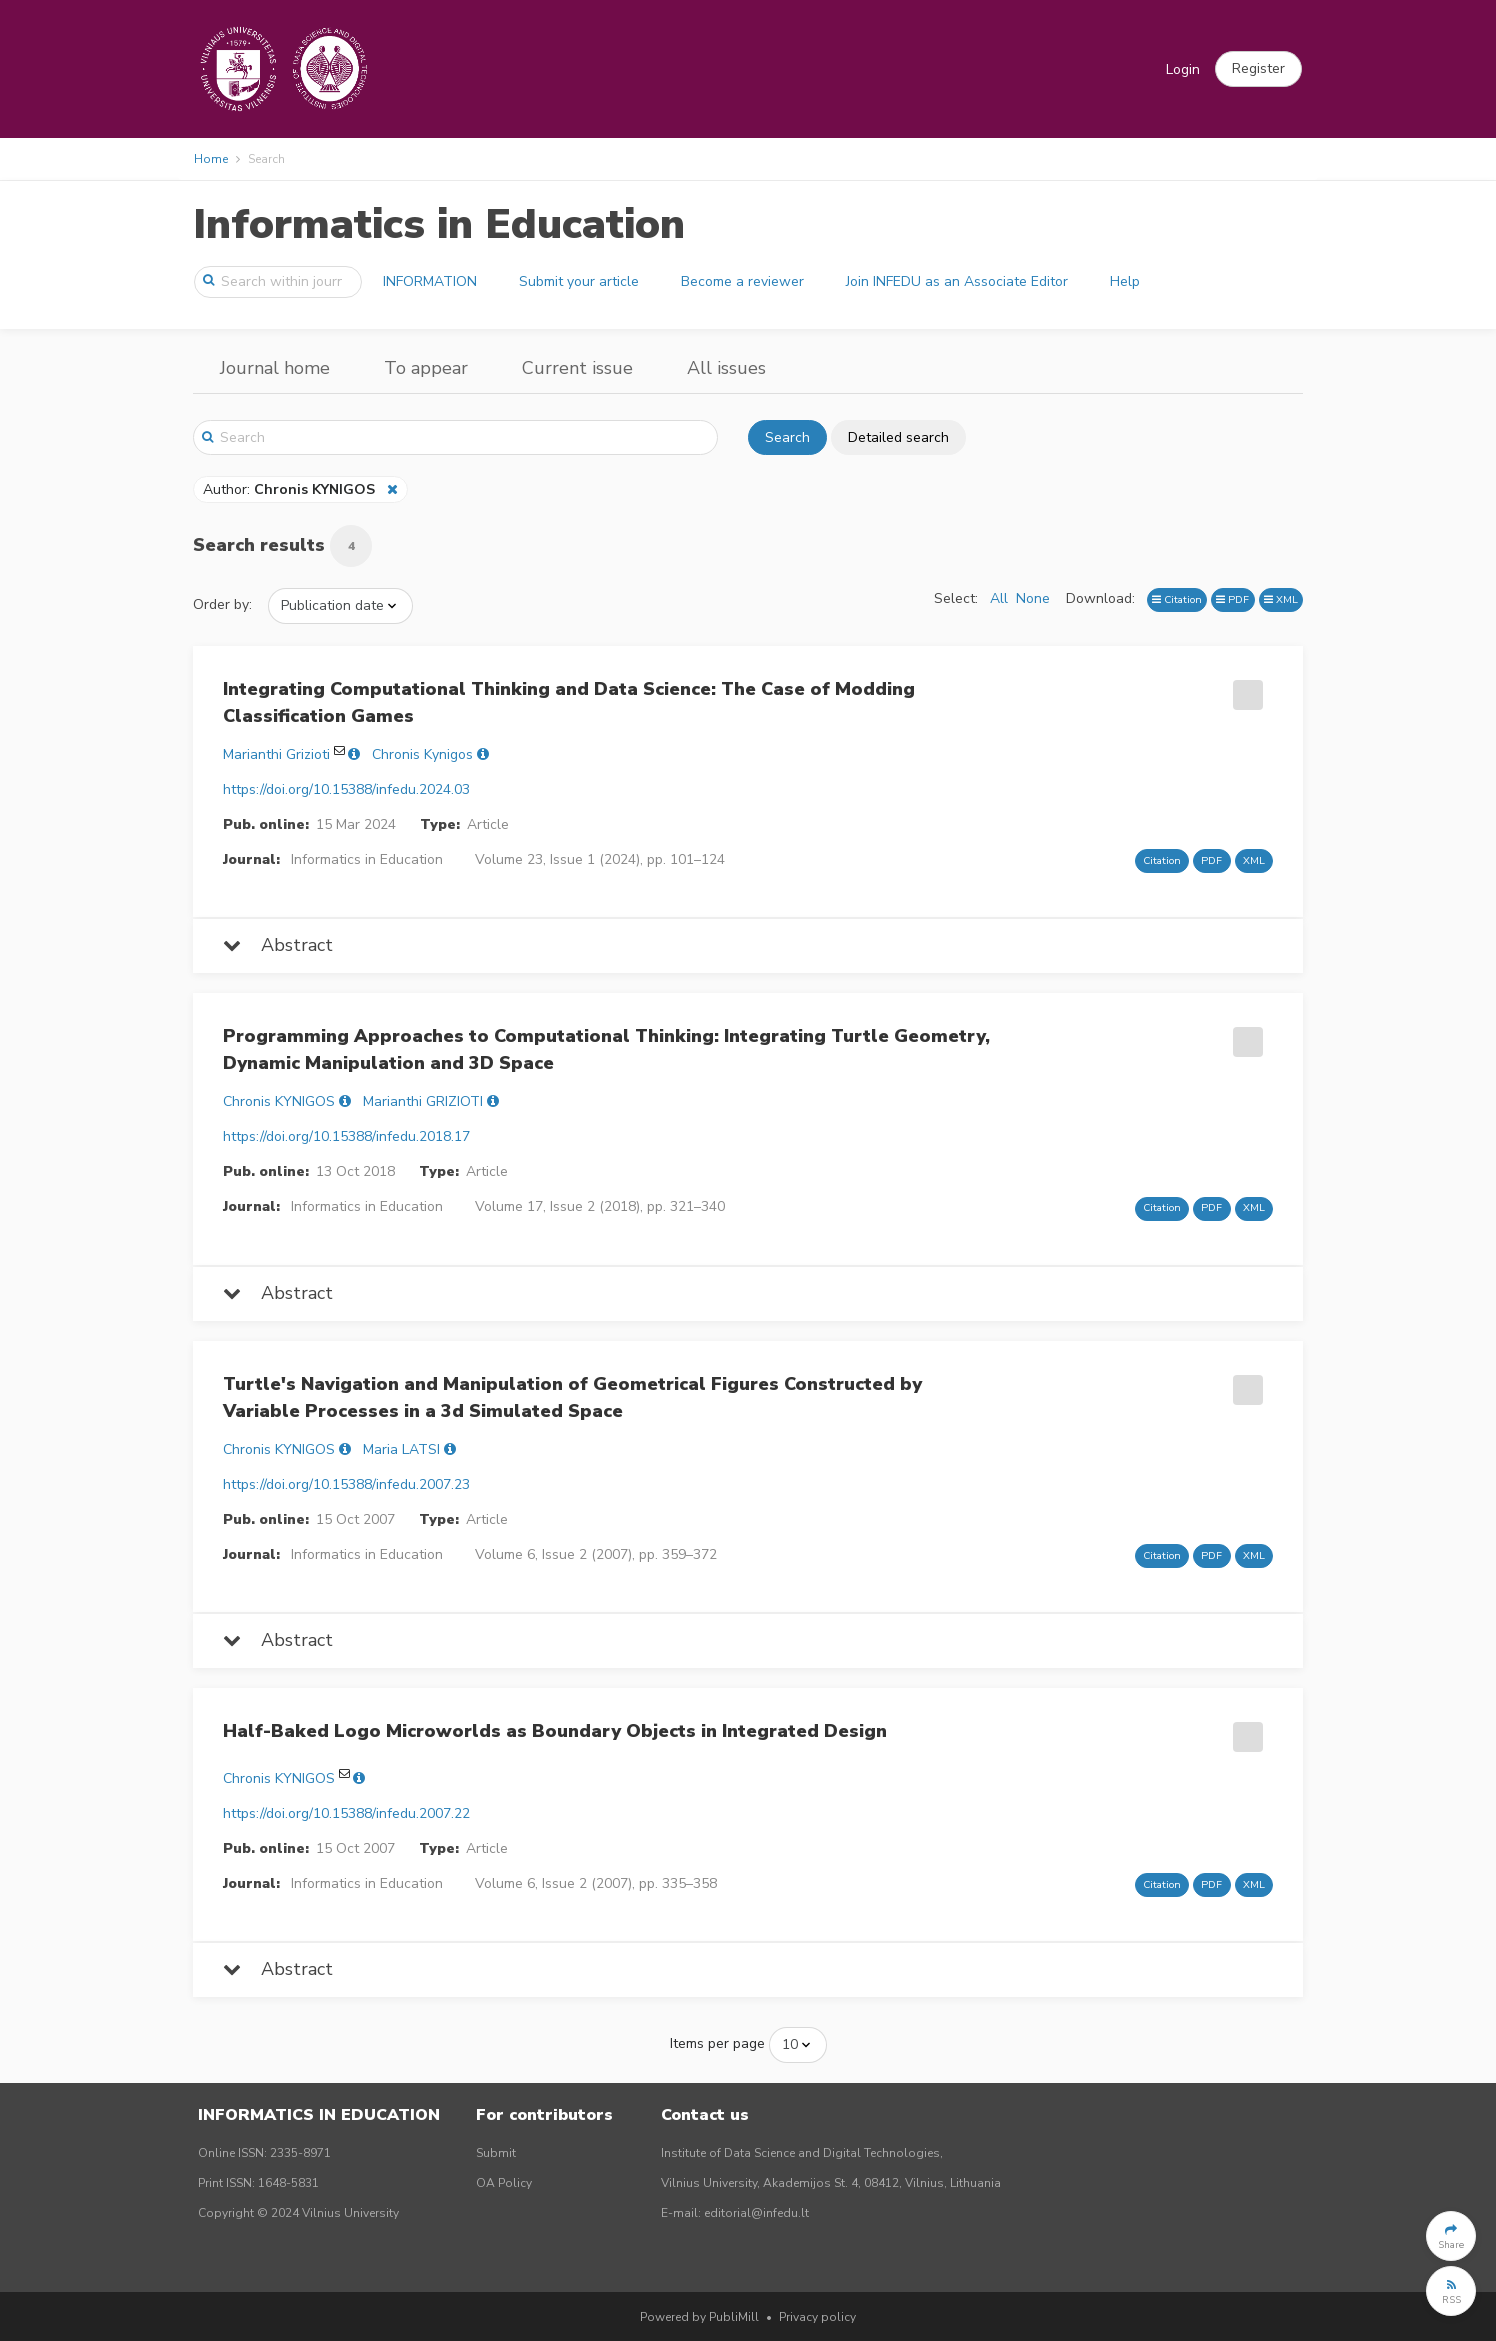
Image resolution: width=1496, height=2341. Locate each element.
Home (211, 159)
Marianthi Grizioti (276, 754)
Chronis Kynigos (422, 754)
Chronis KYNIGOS (279, 1101)
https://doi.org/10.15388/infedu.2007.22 (346, 1813)
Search (787, 437)
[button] (1258, 69)
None (1033, 598)
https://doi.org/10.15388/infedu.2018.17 (346, 1136)
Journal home (275, 368)
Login (1183, 69)
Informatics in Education (439, 224)
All (999, 598)
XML (1281, 599)
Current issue (577, 368)
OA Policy (504, 2183)
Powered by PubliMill (699, 2317)
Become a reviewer (742, 281)
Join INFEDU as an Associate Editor (957, 281)
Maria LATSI (401, 1449)
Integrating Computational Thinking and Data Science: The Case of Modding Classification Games (569, 702)
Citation (1177, 599)
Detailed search (898, 437)
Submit (496, 2153)
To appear (426, 368)
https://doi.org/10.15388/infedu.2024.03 (346, 789)
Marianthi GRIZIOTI (423, 1101)
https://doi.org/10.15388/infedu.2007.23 (346, 1484)
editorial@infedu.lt (756, 2213)
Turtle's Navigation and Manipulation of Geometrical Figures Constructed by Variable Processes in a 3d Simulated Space (572, 1397)
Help (1125, 281)
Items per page (717, 2043)
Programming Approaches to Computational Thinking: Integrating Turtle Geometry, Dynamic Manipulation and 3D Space (606, 1049)
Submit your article (579, 281)
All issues (726, 368)
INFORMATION (430, 281)
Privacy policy (817, 2317)
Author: (291, 489)
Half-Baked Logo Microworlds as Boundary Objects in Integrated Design (555, 1731)
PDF (1232, 599)
